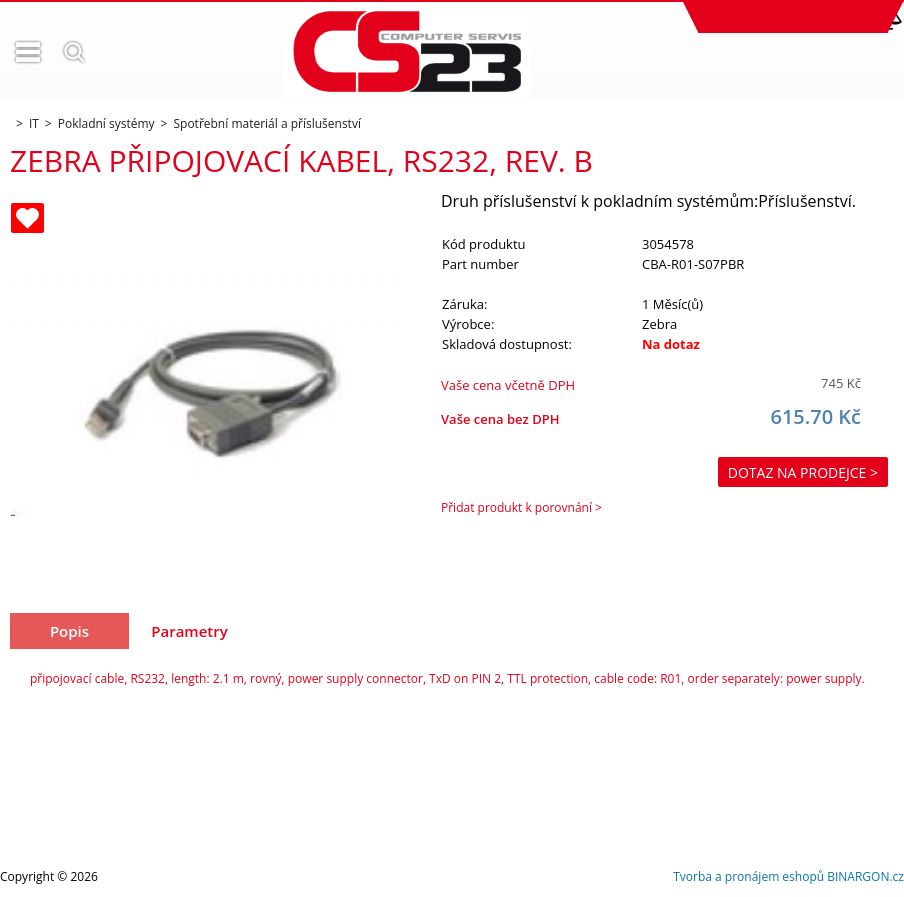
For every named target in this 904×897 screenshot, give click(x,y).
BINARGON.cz (865, 876)
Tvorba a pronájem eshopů (748, 876)
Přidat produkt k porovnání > (521, 507)
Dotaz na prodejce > (803, 472)
